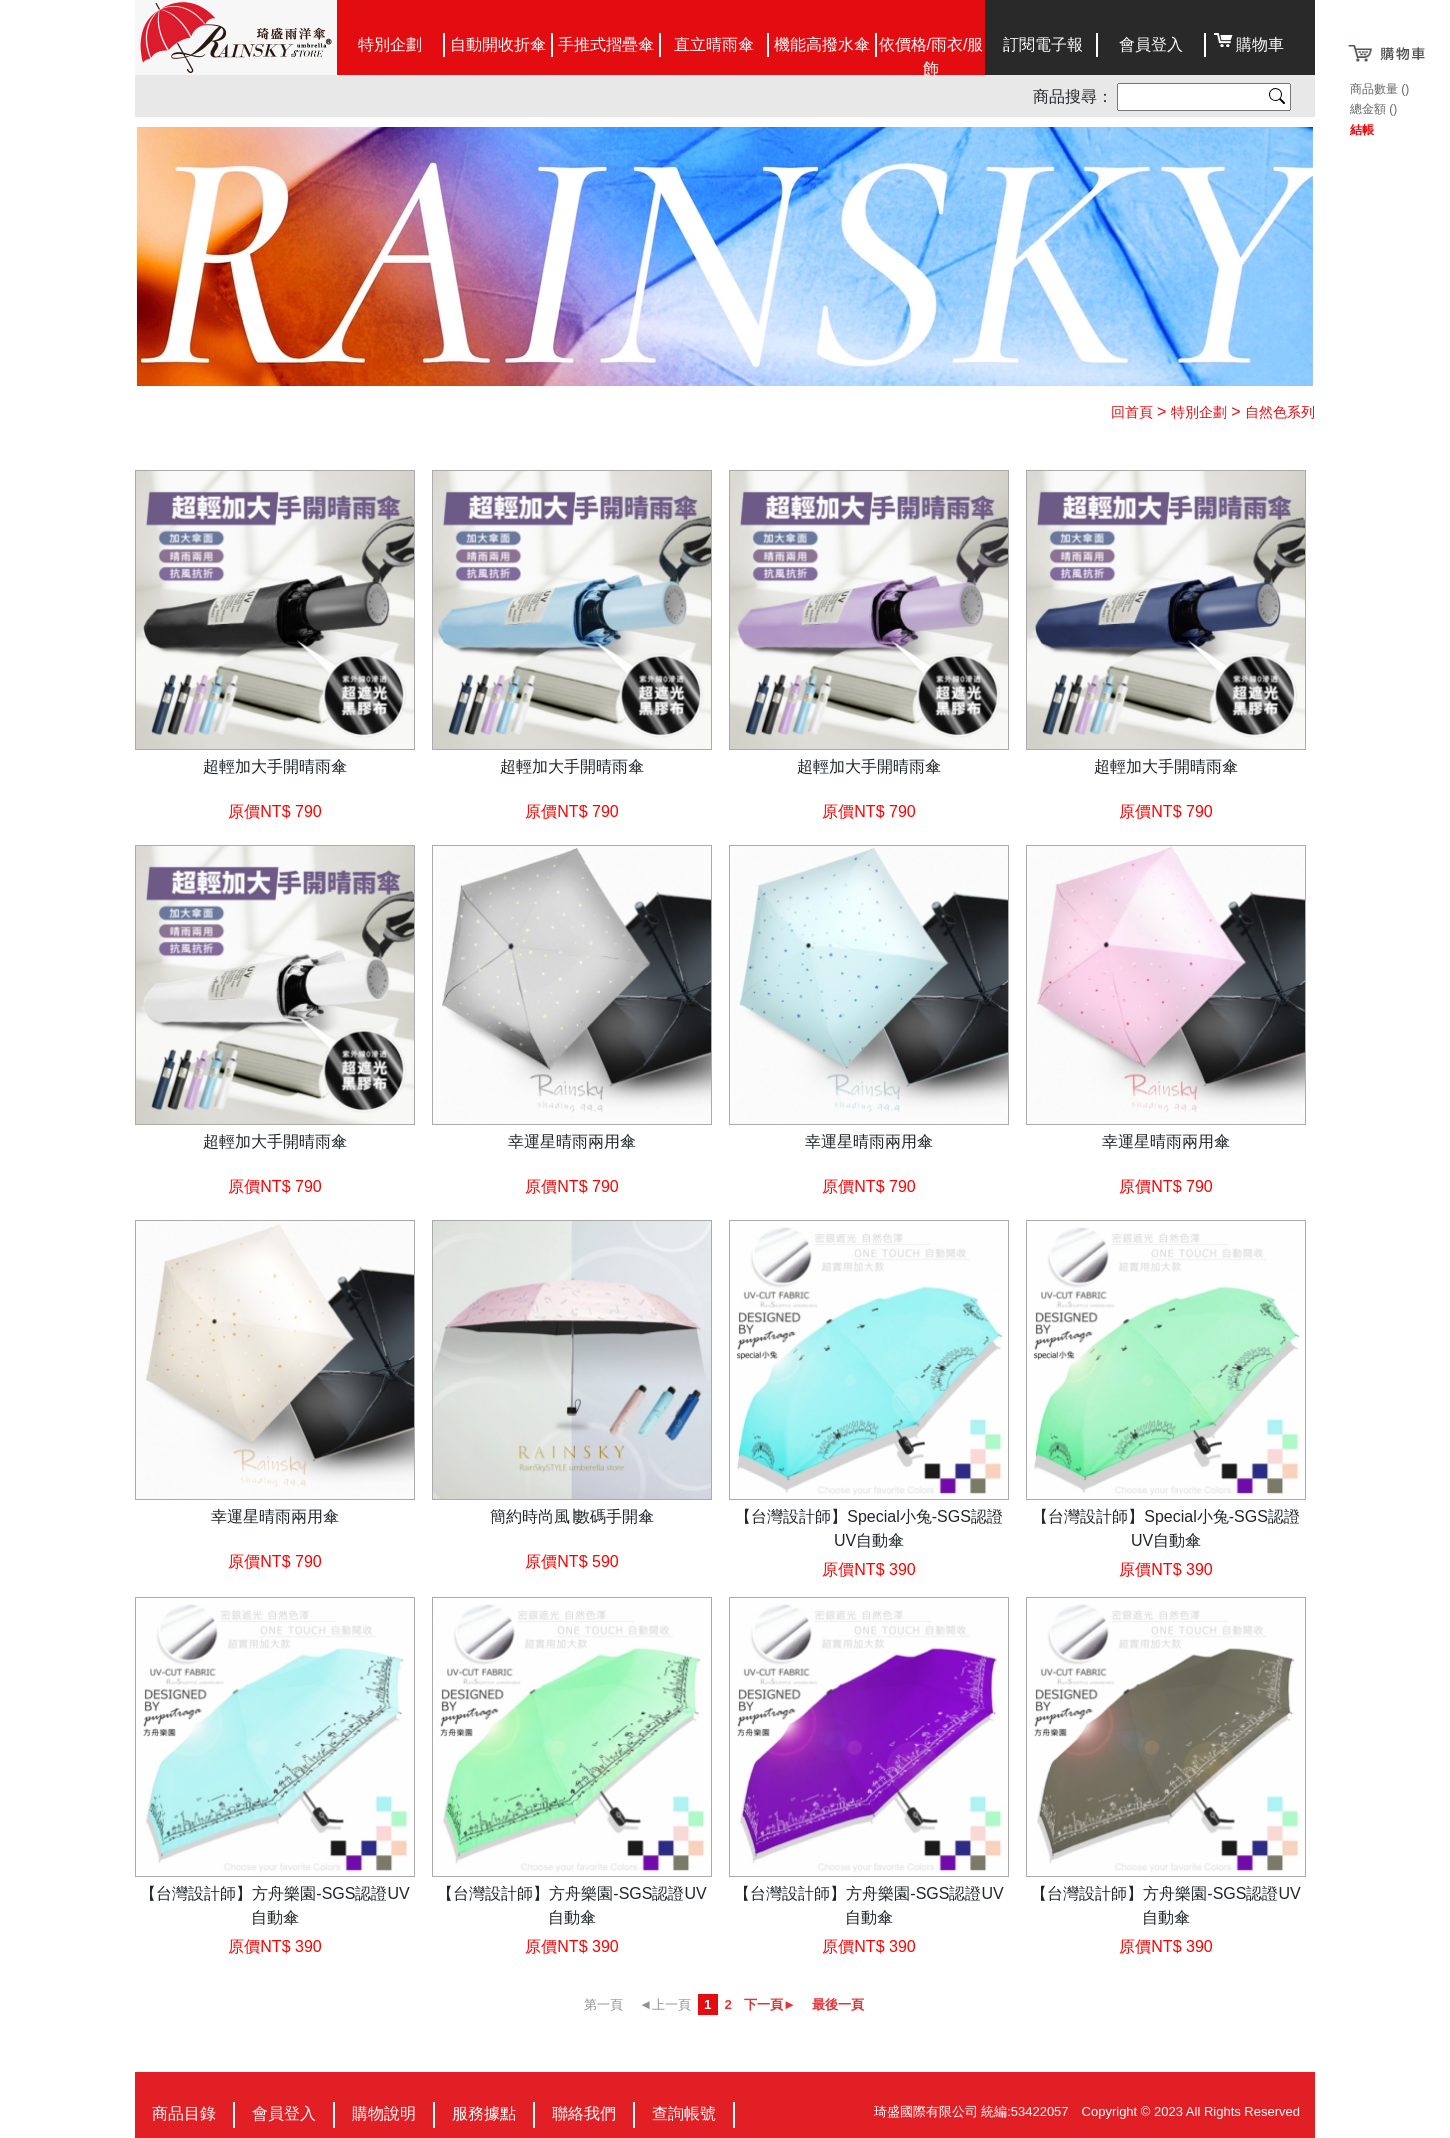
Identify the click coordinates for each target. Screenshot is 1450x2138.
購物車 (1260, 44)
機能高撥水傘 (822, 44)
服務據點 (484, 2113)
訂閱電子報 (1043, 44)
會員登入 (1151, 44)
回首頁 (1132, 412)
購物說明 (384, 2113)
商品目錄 (184, 2113)
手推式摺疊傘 (606, 44)
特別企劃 (390, 44)
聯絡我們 (584, 2113)
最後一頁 (838, 2004)
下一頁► (770, 2004)
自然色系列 (1280, 412)
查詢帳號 (684, 2113)
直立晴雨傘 (714, 44)
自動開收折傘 (498, 44)
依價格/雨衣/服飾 (931, 56)
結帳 (1362, 130)
